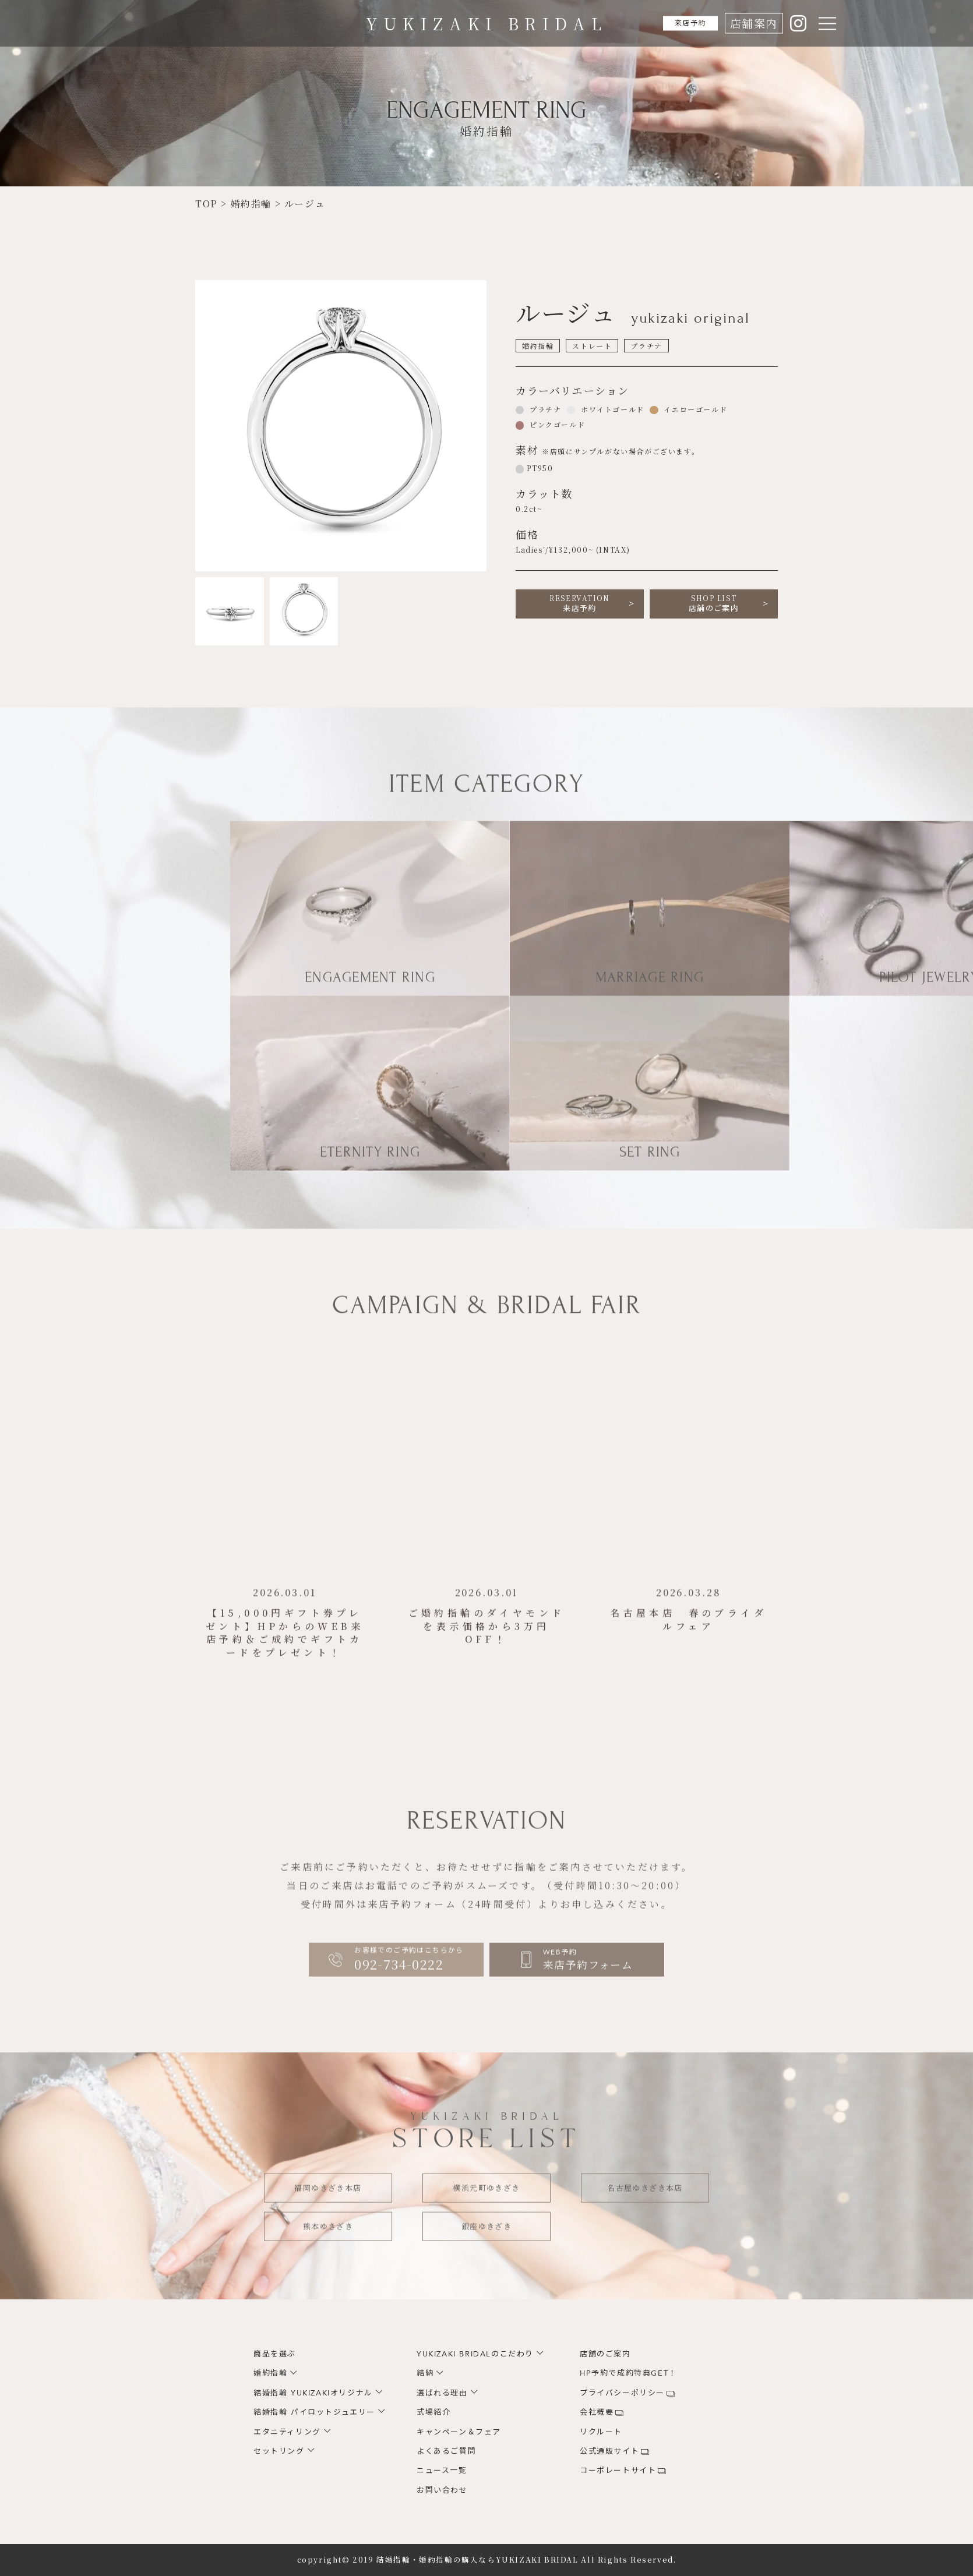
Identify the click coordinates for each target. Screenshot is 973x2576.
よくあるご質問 (446, 2451)
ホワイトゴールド (611, 409)
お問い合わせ (442, 2490)
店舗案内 (753, 23)
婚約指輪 (270, 2373)
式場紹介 (433, 2412)
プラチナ (544, 409)
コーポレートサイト (618, 2470)
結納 (425, 2373)
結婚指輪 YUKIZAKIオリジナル (313, 2393)
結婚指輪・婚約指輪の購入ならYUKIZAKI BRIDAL (477, 2559)
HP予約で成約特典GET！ (628, 2373)
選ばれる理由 (442, 2393)
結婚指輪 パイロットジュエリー (314, 2412)
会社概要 (597, 2412)
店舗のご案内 (714, 603)
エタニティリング (287, 2432)
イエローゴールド (694, 409)
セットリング (279, 2451)
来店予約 (682, 23)
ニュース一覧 (442, 2470)
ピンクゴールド (556, 424)
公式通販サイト (609, 2451)
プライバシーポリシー (622, 2393)
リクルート (601, 2432)
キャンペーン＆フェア (459, 2432)
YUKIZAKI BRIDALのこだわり (475, 2354)
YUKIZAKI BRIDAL (487, 23)
